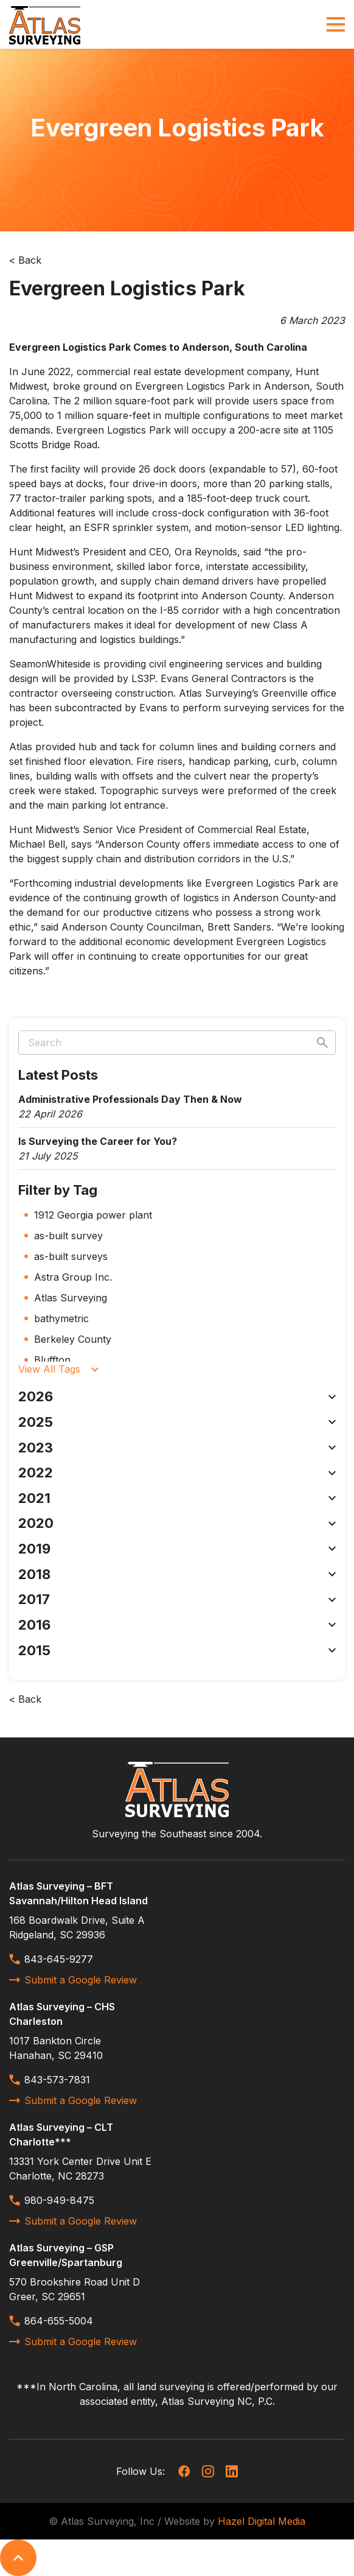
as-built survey (68, 1236)
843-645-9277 (51, 1959)
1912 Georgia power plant (93, 1215)
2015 (177, 1650)
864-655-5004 (51, 2321)
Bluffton (52, 1360)
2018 (177, 1574)
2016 (177, 1625)
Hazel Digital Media (261, 2521)
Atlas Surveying (70, 1298)
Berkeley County (72, 1339)
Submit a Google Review (73, 1980)
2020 (177, 1523)
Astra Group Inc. (73, 1277)
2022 (177, 1472)
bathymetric (61, 1318)
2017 (177, 1599)
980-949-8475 (51, 2200)
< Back (25, 260)
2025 (177, 1422)
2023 (177, 1447)
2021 (177, 1498)
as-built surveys (71, 1256)
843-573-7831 (49, 2080)
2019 (177, 1549)
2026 (177, 1396)
